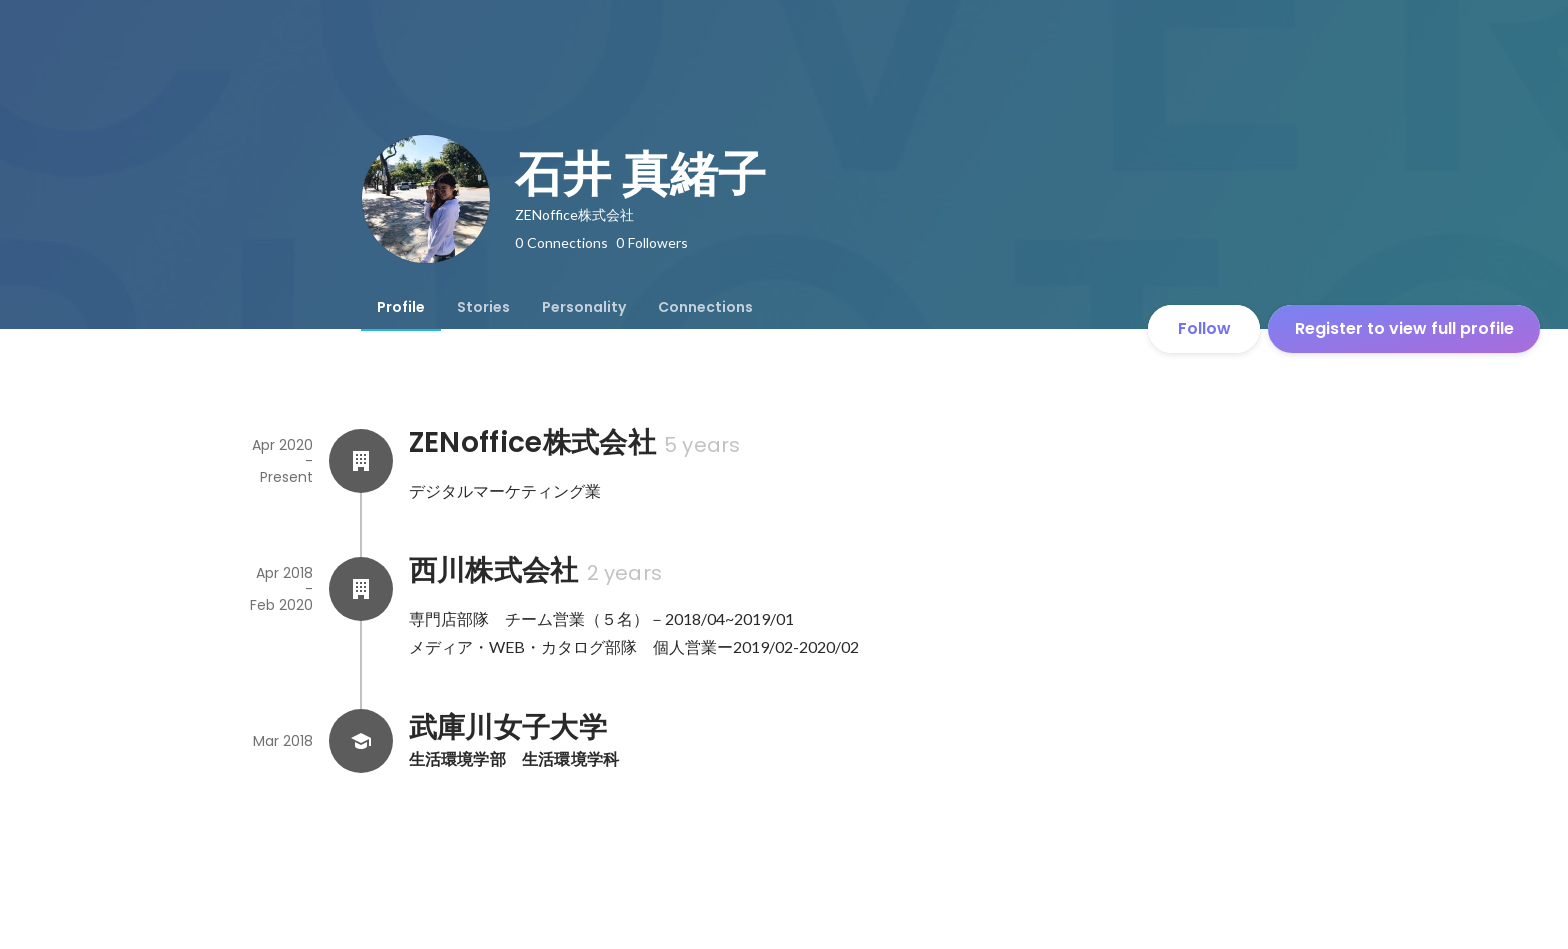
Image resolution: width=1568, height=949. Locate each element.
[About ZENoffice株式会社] (361, 461)
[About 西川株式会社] (361, 589)
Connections (705, 307)
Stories (483, 307)
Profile (401, 307)
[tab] (401, 307)
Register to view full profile (1404, 328)
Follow (1204, 328)
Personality (584, 307)
